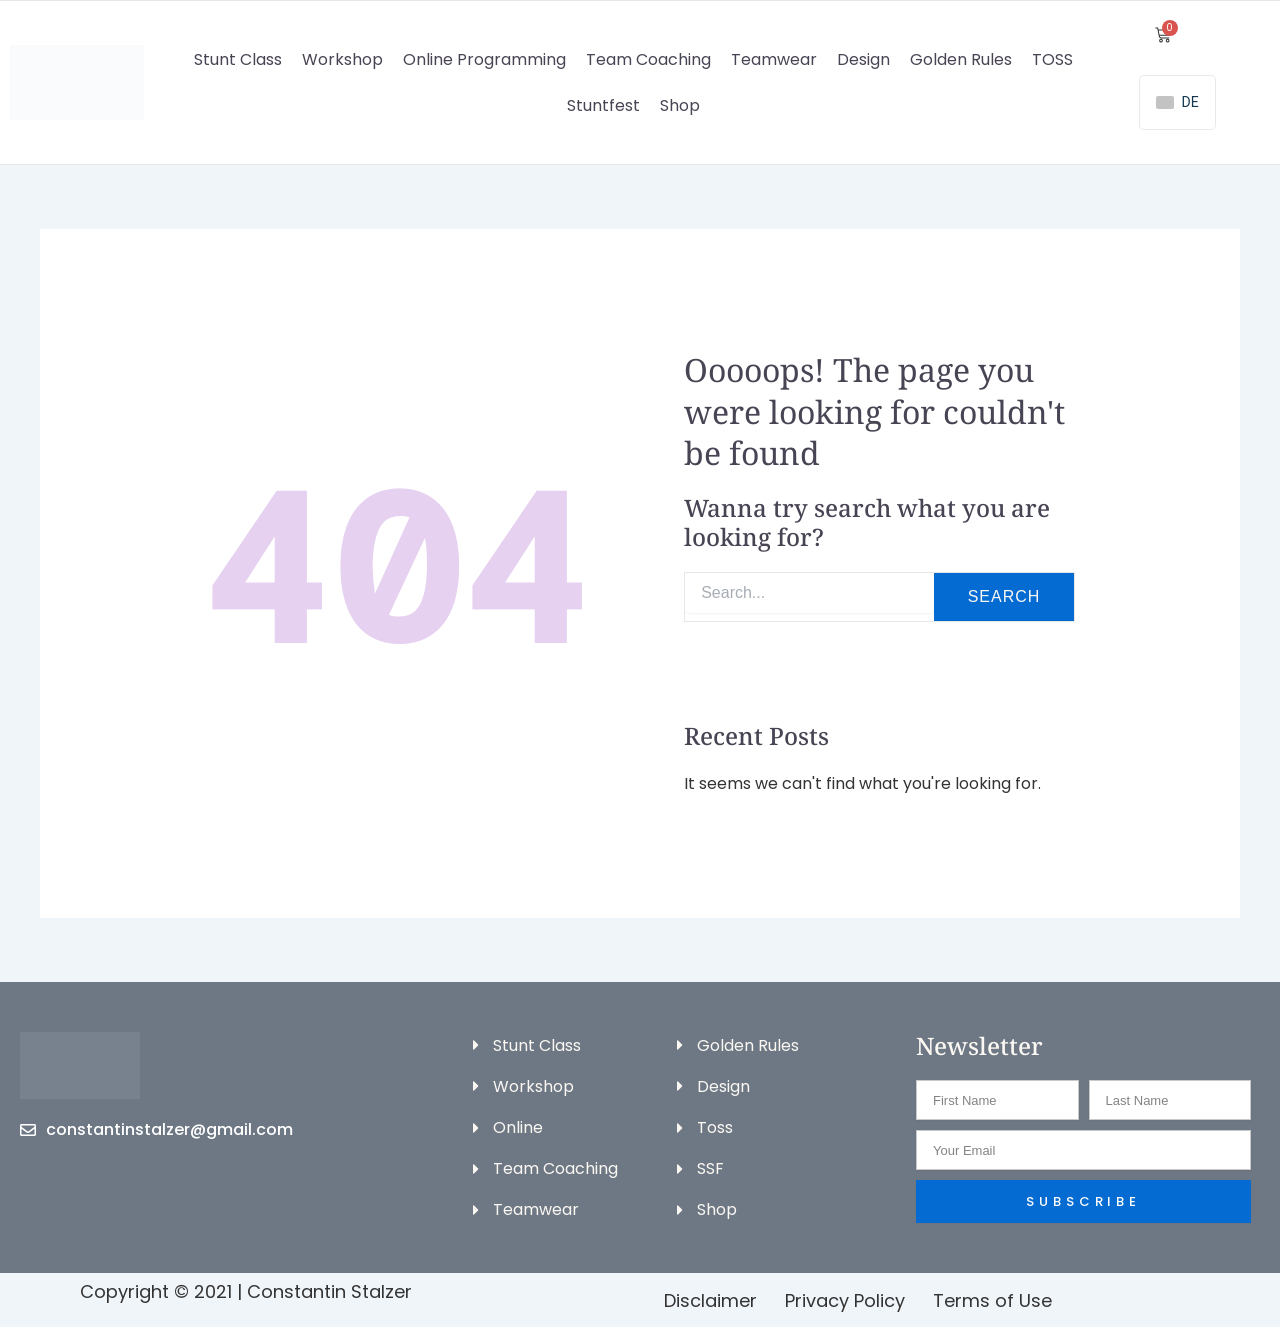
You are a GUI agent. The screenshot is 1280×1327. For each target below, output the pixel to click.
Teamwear (774, 59)
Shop (680, 105)
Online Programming (484, 59)
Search (1004, 596)
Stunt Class (238, 59)
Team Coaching (648, 59)
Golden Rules (961, 59)
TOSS (1052, 59)
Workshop (342, 59)
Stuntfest (603, 105)
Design (863, 59)
